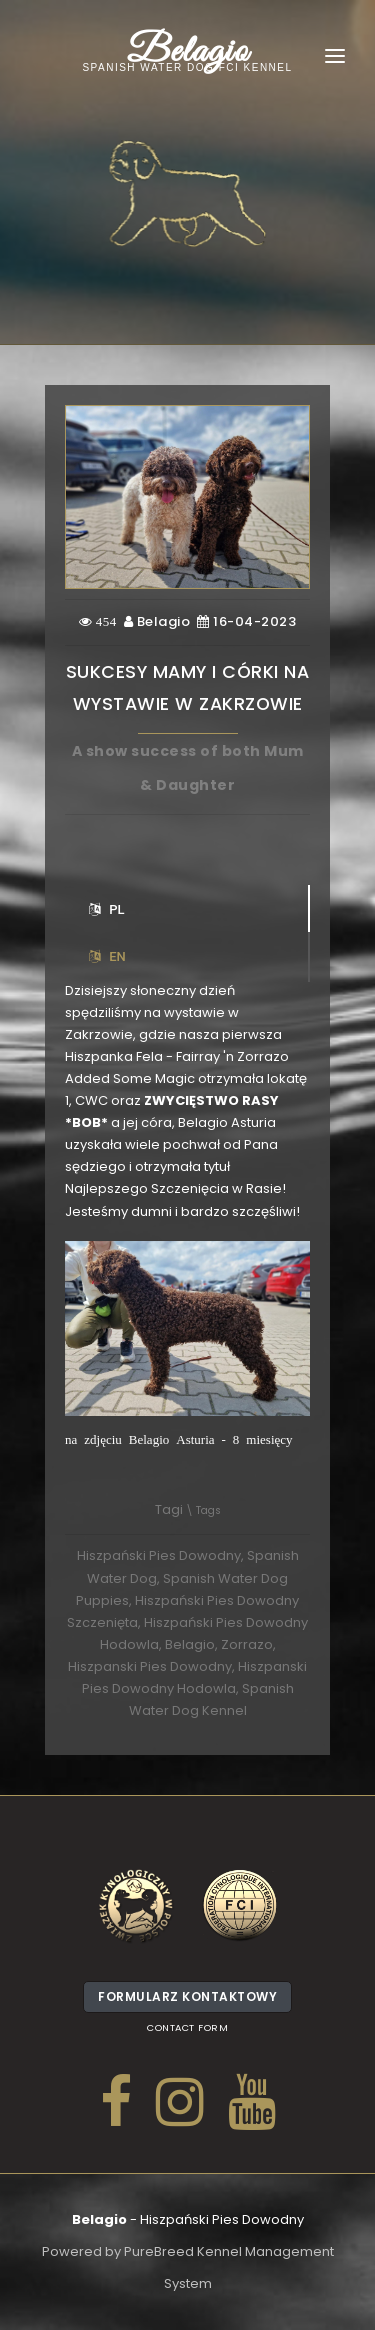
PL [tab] (107, 909)
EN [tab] (107, 956)
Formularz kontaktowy (187, 2000)
